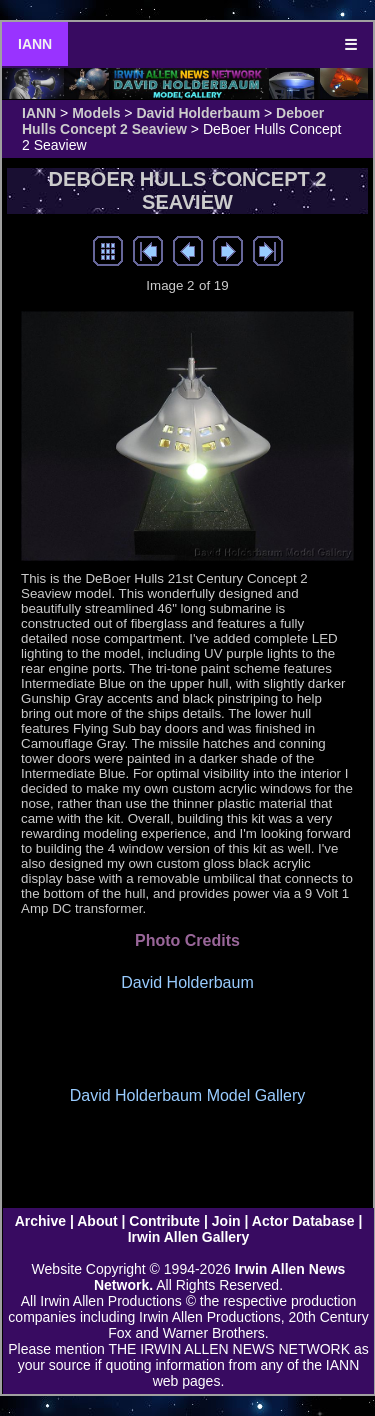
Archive (40, 1221)
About (97, 1221)
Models (96, 113)
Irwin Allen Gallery (189, 1237)
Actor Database (303, 1221)
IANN (35, 44)
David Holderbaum (198, 113)
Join (226, 1221)
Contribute (164, 1221)
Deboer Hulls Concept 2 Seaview (173, 121)
